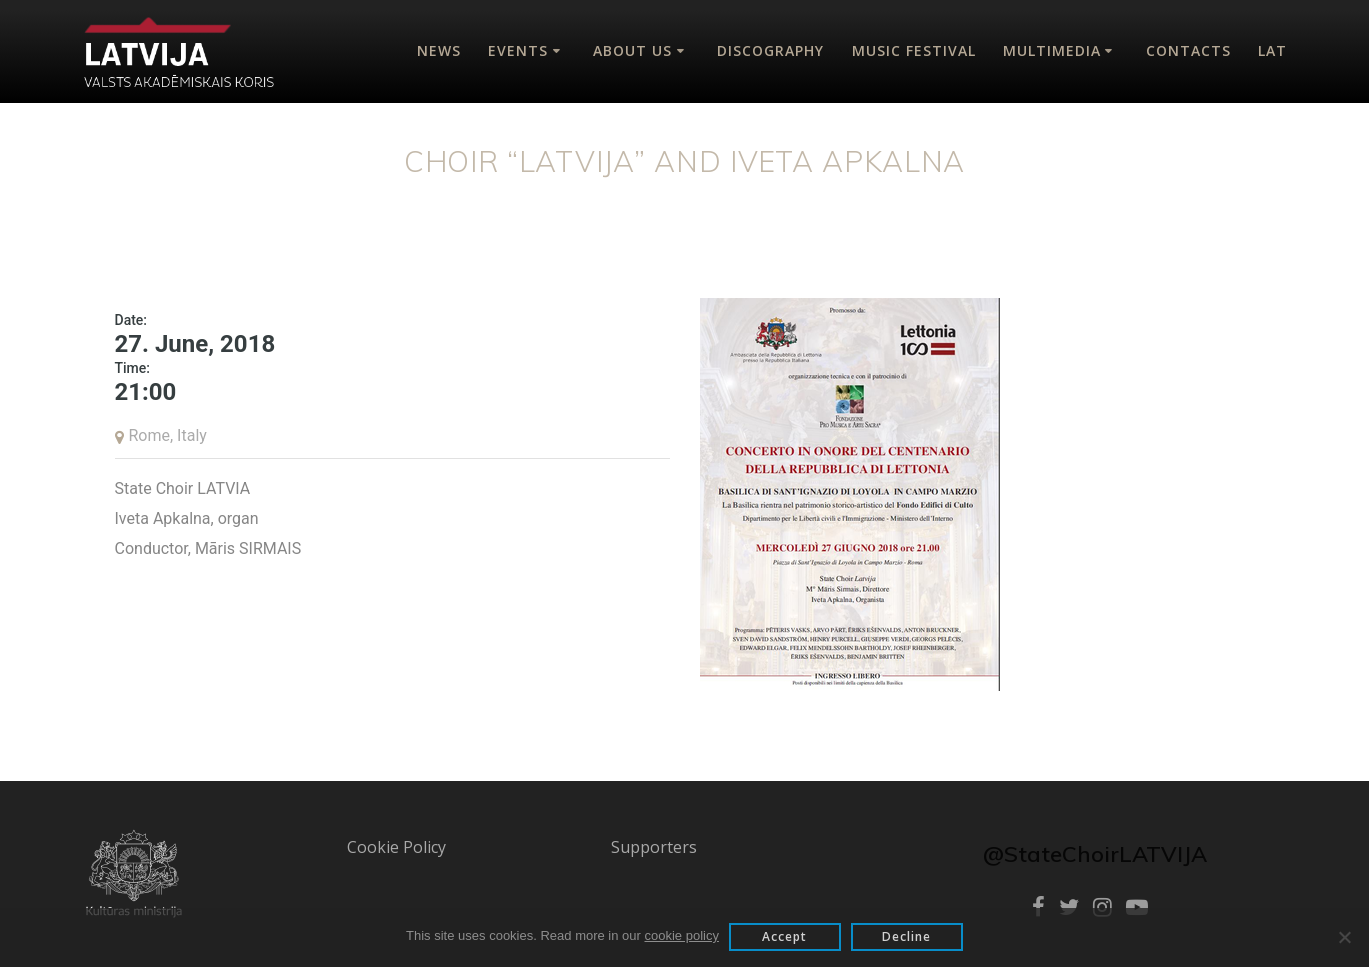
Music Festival (914, 50)
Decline (906, 936)
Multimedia (1052, 50)
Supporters (654, 847)
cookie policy (682, 935)
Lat (1272, 50)
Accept (784, 936)
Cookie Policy (396, 847)
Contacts (1188, 50)
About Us (632, 50)
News (439, 50)
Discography (770, 50)
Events (518, 50)
